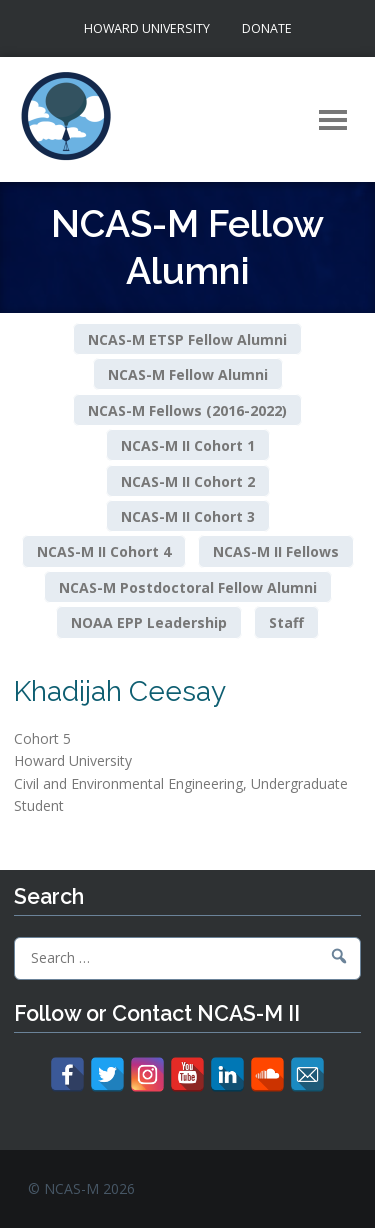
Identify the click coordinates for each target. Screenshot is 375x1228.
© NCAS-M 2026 (81, 1188)
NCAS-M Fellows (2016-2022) (187, 409)
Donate (267, 28)
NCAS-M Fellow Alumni (188, 374)
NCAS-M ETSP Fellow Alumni (187, 338)
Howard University (147, 28)
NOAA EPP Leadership (149, 622)
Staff (286, 622)
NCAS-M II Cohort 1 (188, 445)
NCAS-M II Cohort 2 (188, 480)
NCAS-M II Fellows (276, 551)
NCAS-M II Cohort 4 (104, 551)
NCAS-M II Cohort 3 (188, 516)
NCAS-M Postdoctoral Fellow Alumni (188, 587)
